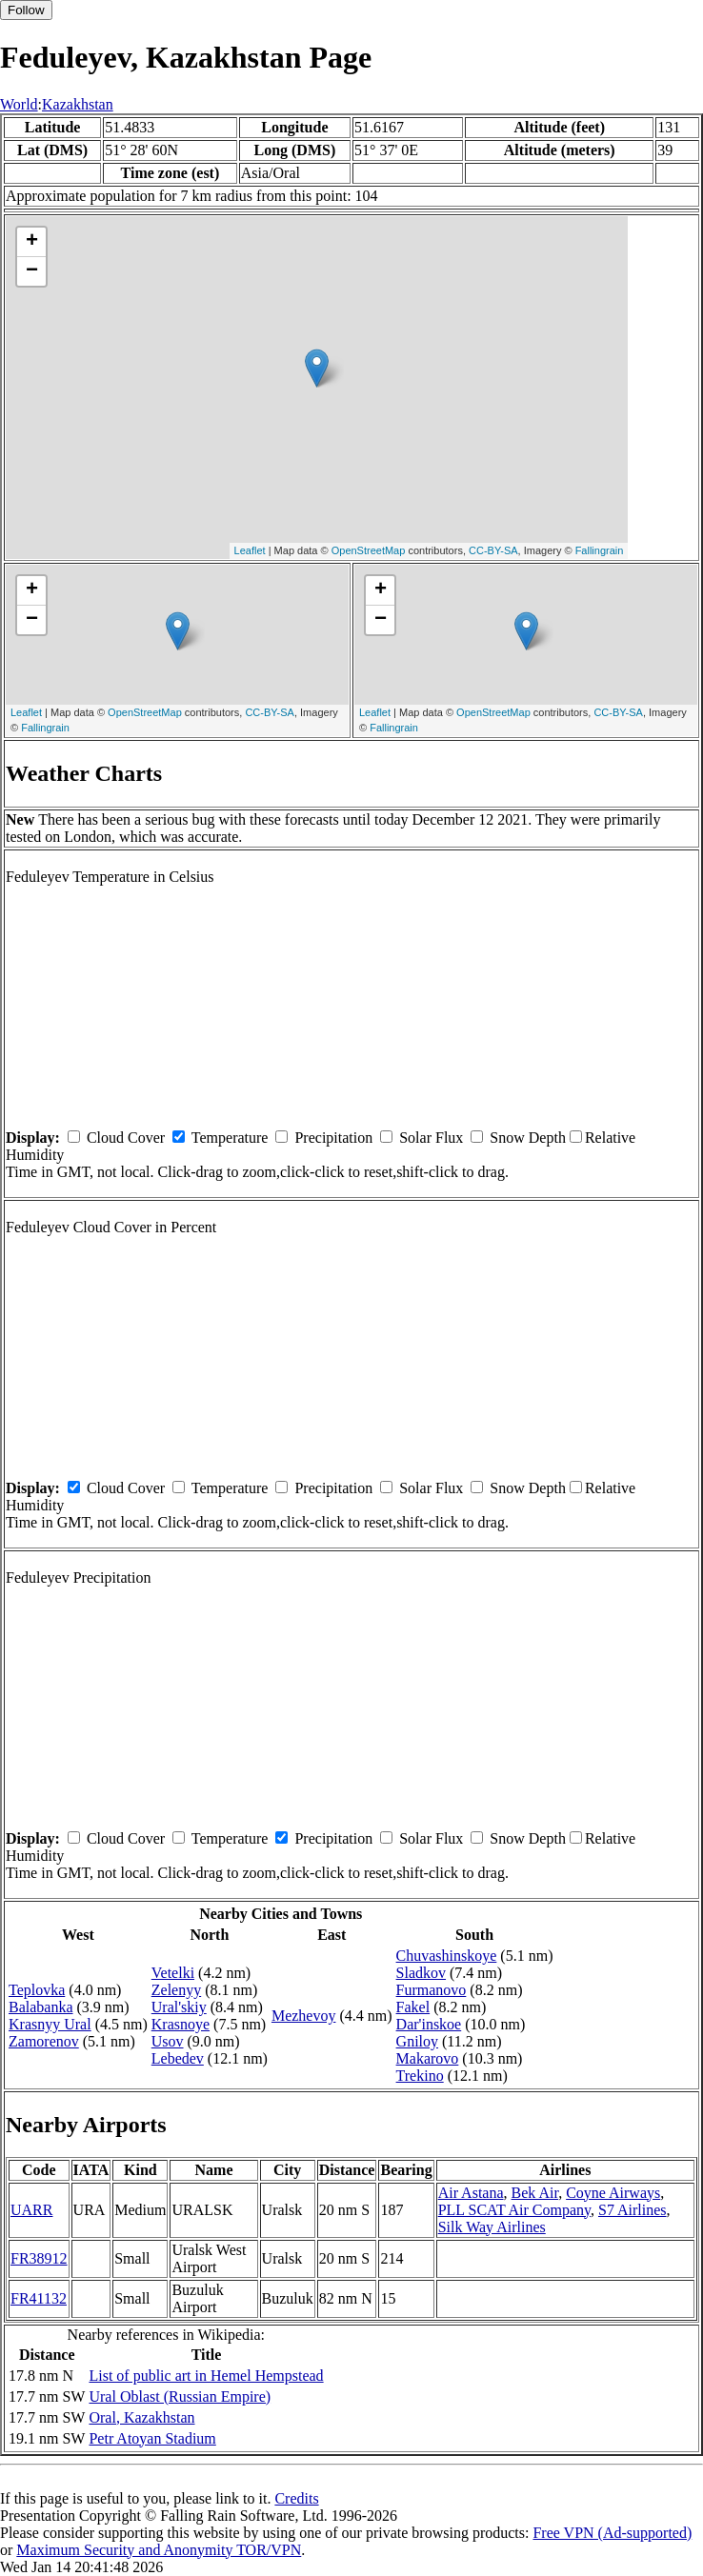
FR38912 (39, 2258)
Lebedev (177, 2058)
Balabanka (41, 2007)
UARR (31, 2210)
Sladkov (421, 1973)
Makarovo (427, 2058)
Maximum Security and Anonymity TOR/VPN (158, 2550)
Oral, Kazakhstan (141, 2417)
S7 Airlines (632, 2210)
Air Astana (471, 2193)
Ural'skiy (179, 2007)
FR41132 (38, 2298)
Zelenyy (176, 1990)
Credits (296, 2498)
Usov (167, 2041)
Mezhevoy (303, 2015)
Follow (26, 10)
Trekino (420, 2075)
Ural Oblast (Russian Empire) (180, 2396)
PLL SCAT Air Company (514, 2210)
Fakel (413, 2007)
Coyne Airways (613, 2193)
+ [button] (32, 242)
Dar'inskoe (429, 2024)
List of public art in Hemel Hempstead (206, 2375)
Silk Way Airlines (492, 2227)
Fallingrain (599, 550)
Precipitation (333, 1137)
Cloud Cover (126, 1137)
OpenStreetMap (368, 550)
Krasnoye (180, 2024)
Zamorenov (44, 2041)
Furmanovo (431, 1990)
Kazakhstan (77, 104)
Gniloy (417, 2041)
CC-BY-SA (493, 550)
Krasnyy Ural (50, 2024)
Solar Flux (431, 1137)
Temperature (230, 1137)
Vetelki (172, 1973)
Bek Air (535, 2193)
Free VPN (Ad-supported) (612, 2533)
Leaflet (250, 550)
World (19, 104)
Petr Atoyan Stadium (152, 2438)
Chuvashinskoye (446, 1955)
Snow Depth (528, 1137)
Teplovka (37, 1990)
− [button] (32, 271)
